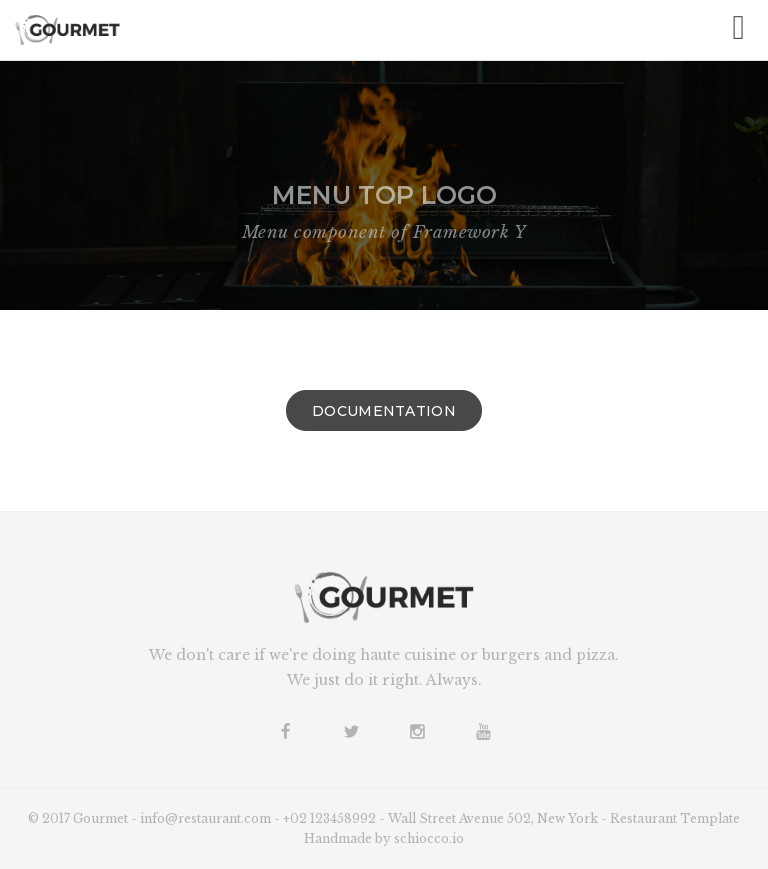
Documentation (384, 411)
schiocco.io (429, 838)
